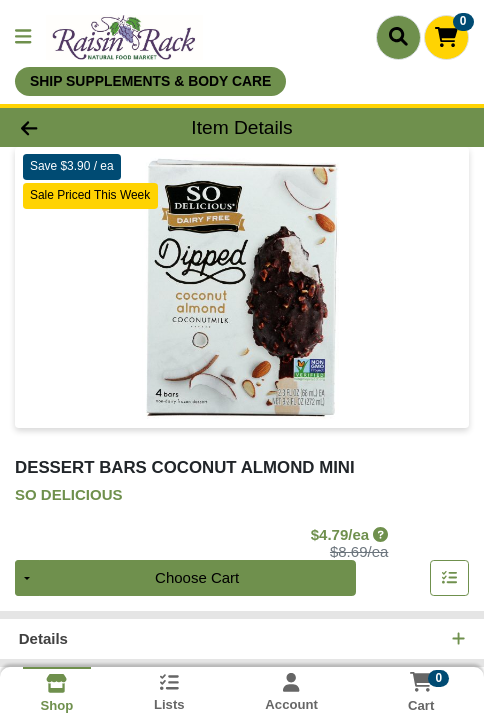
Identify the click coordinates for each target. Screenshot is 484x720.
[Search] (398, 37)
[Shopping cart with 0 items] (446, 37)
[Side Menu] (23, 37)
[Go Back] (72, 127)
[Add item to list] (450, 579)
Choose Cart (197, 578)
